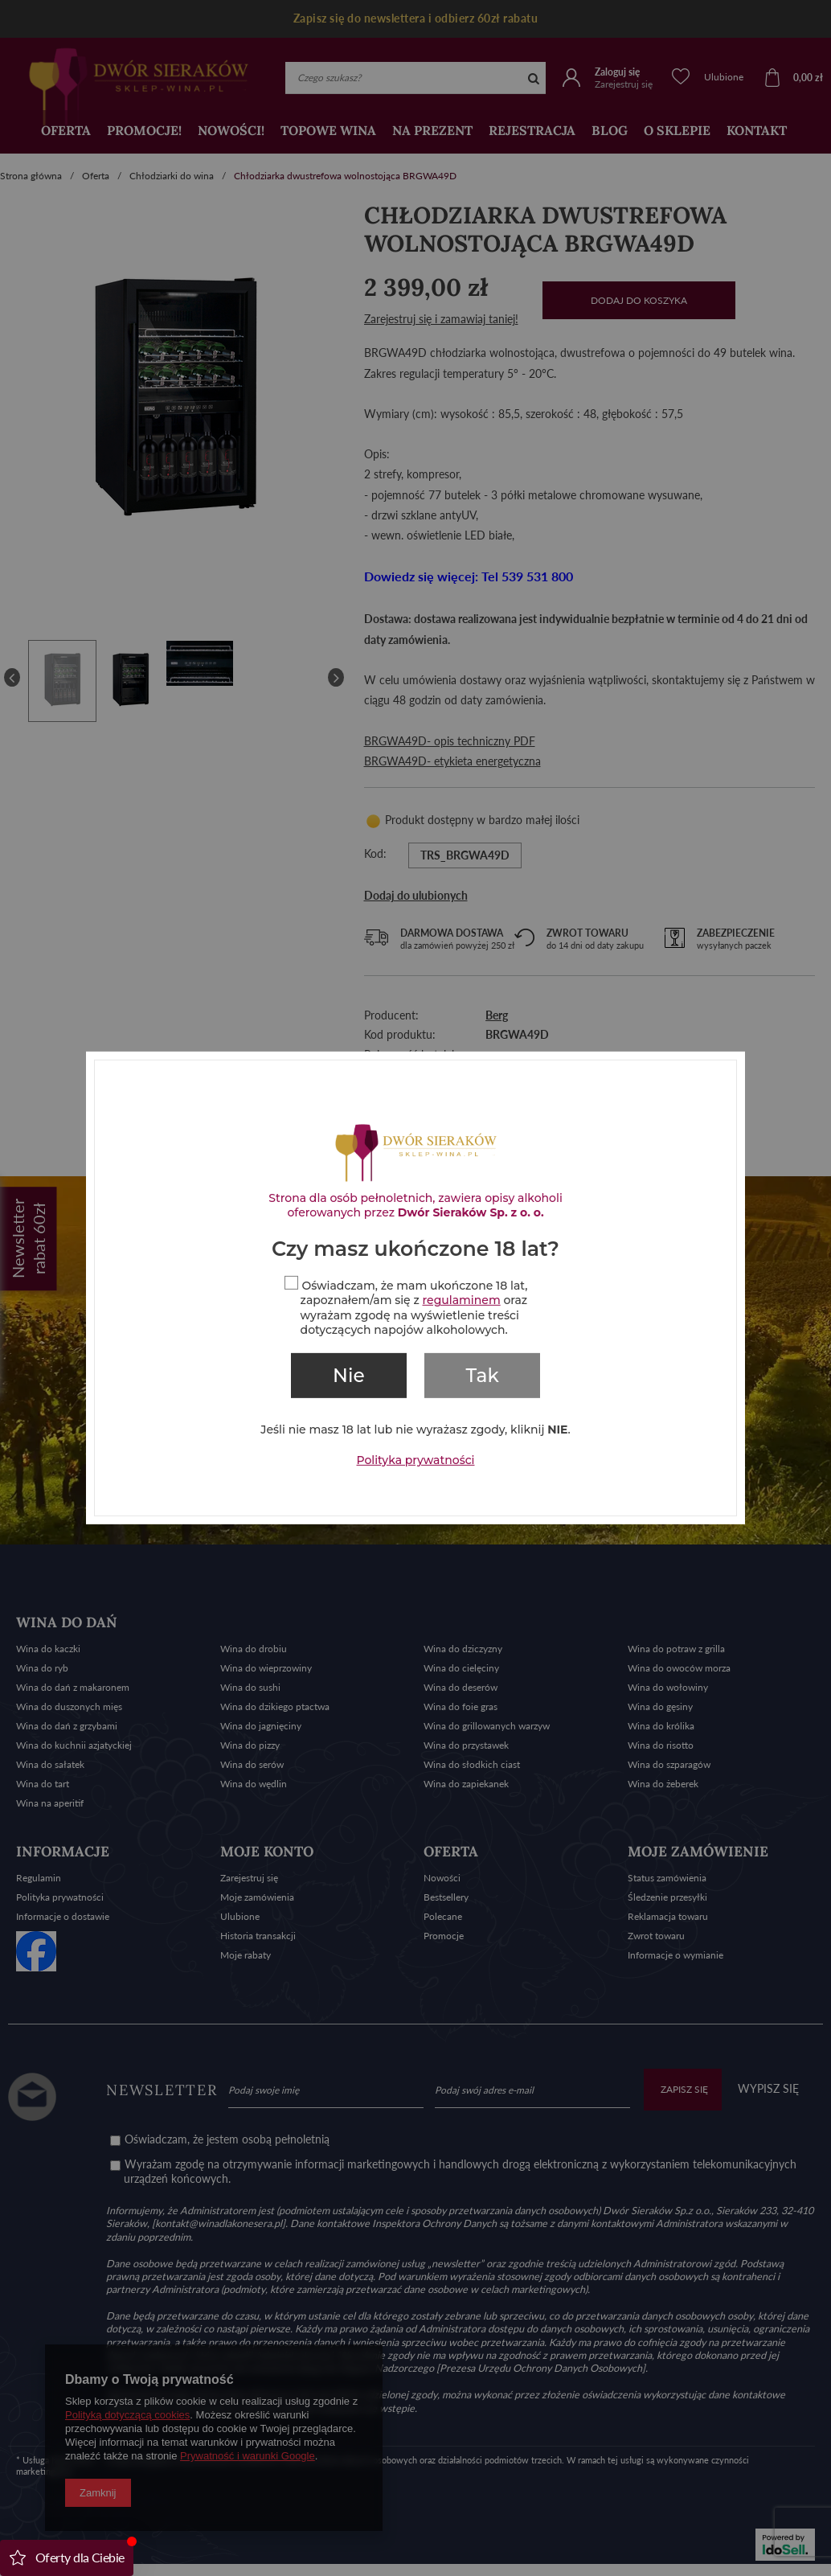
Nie (349, 1375)
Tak (482, 1375)
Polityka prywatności (416, 1460)
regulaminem (462, 1300)
